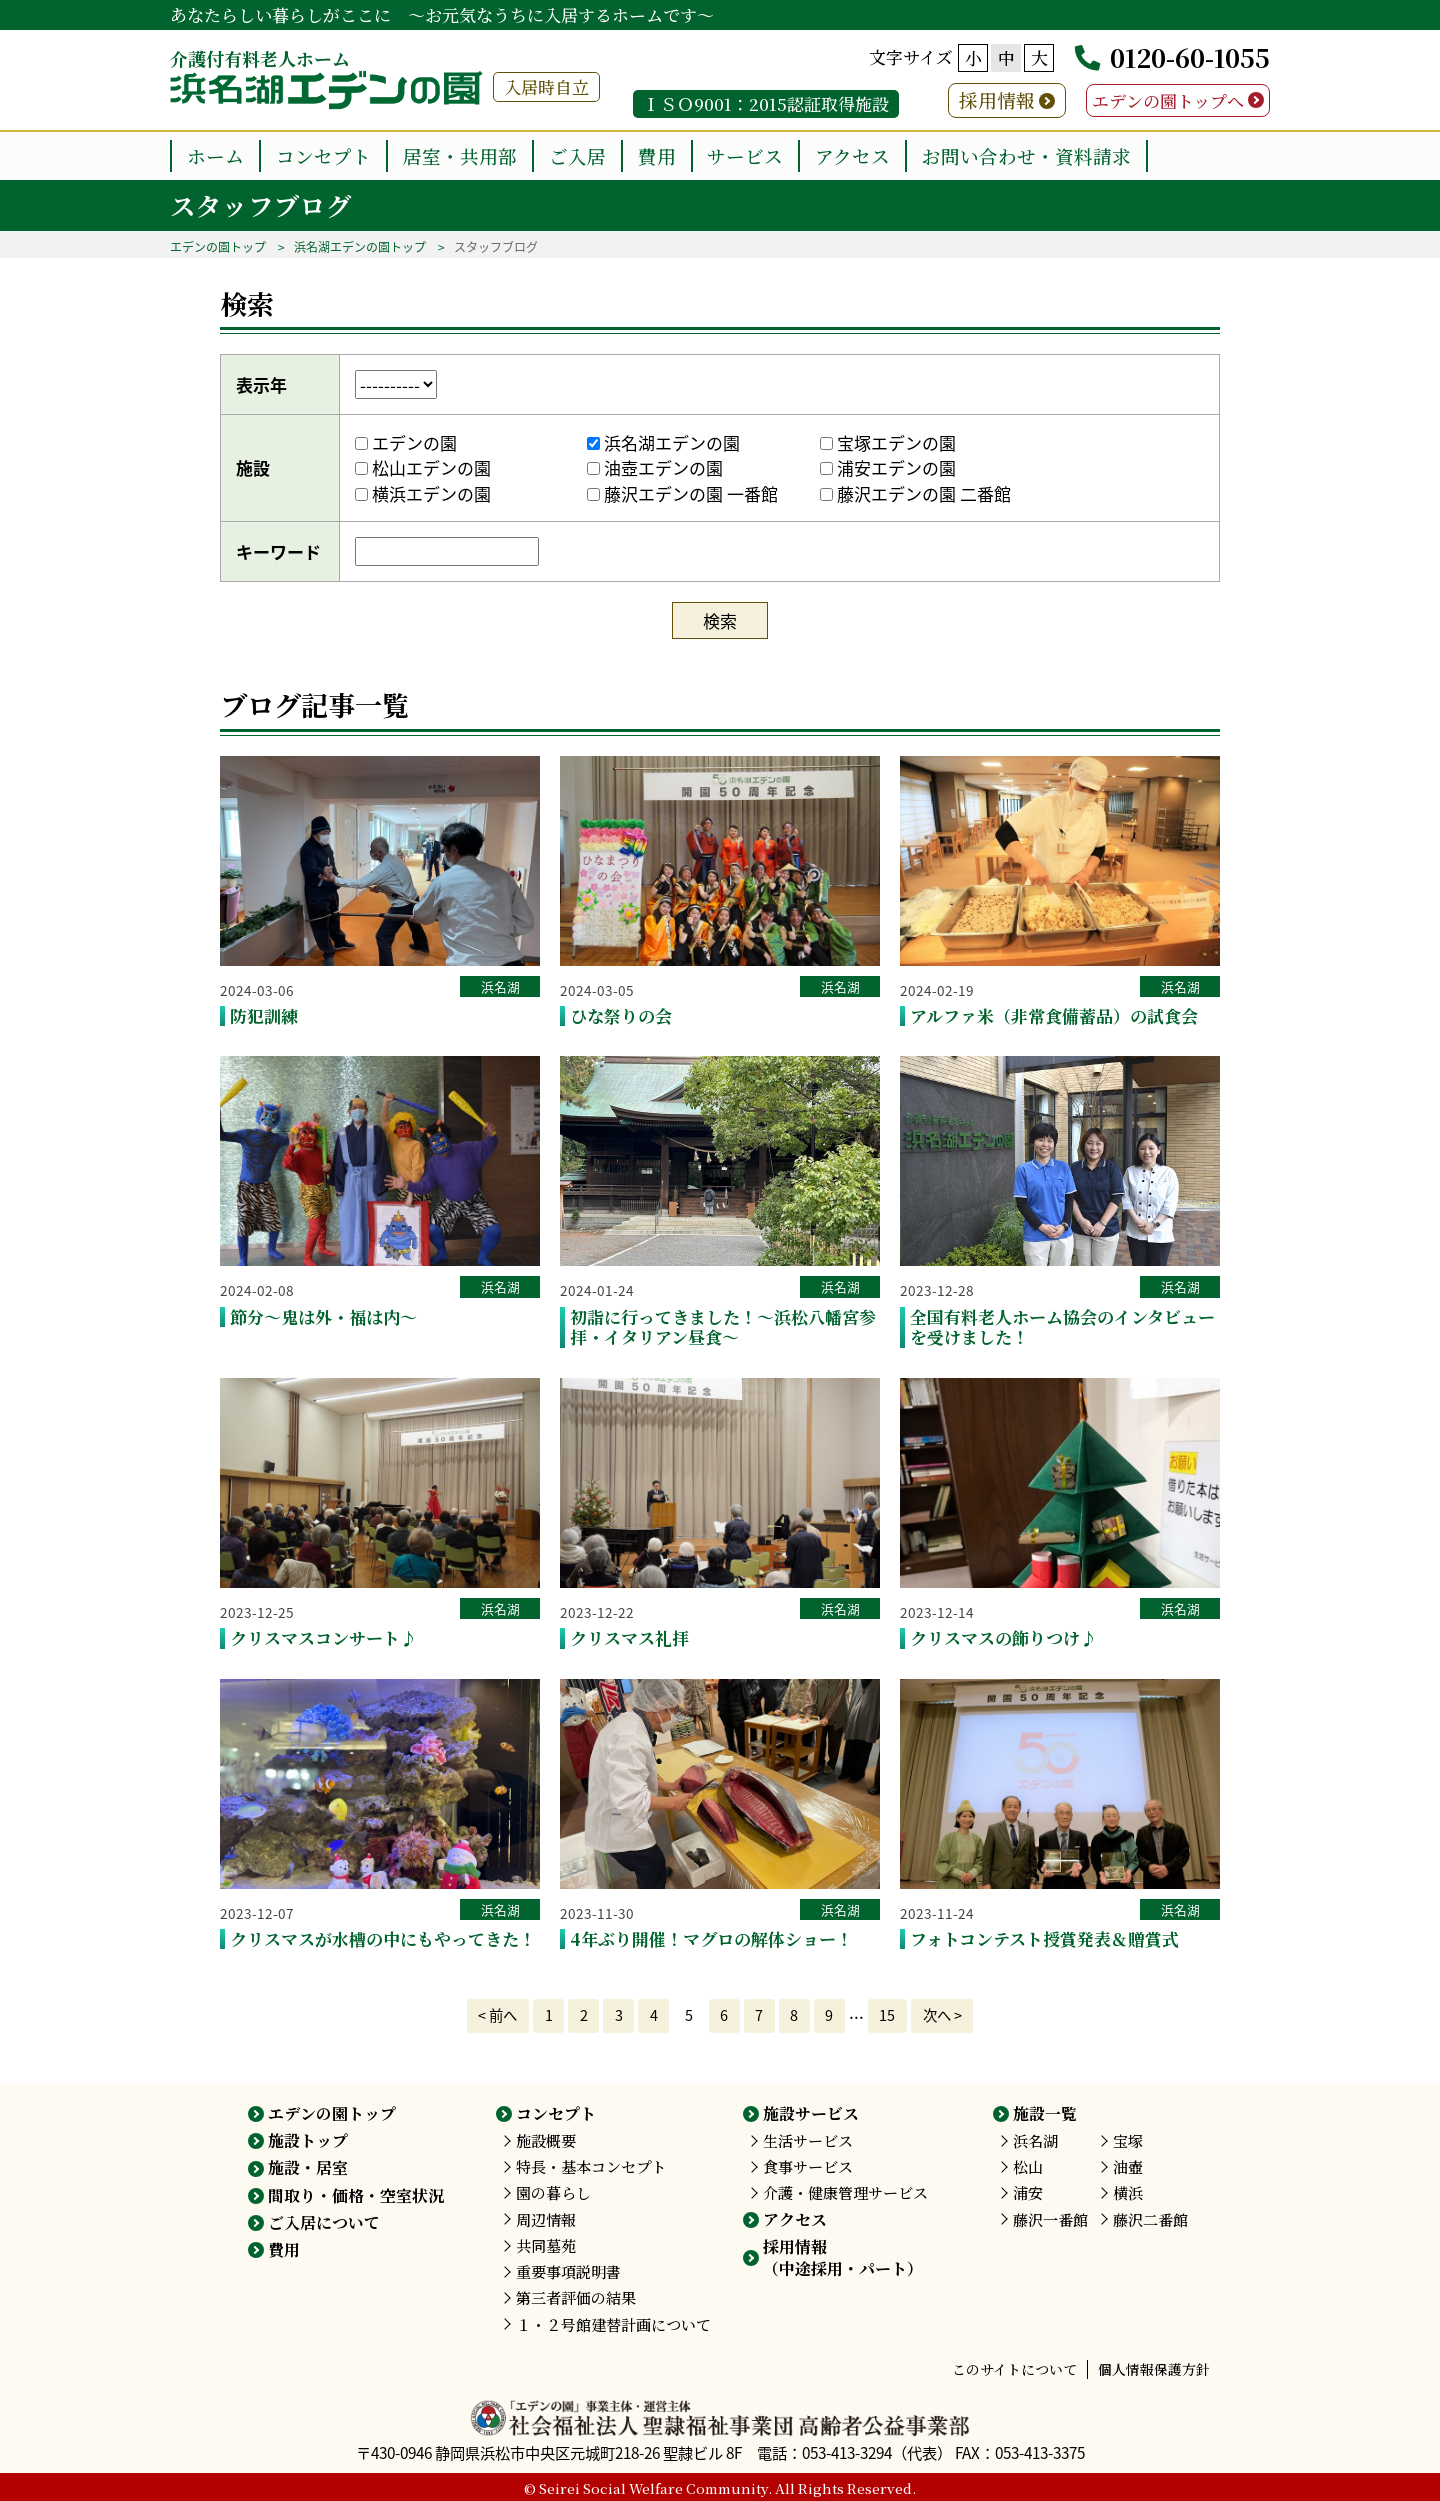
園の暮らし (553, 2192)
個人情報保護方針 (1154, 2369)
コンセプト (323, 155)
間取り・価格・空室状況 (356, 2195)
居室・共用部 (460, 155)
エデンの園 (406, 442)
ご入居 (577, 155)
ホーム (215, 155)
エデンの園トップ (218, 247)
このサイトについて (1014, 2369)
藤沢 (1050, 2219)
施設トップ (308, 2140)
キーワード (278, 551)
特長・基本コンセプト (591, 2166)
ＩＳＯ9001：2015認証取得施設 (766, 103)
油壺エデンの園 (655, 467)
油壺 (1128, 2166)
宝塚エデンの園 (888, 442)
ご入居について (324, 2222)
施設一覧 (1045, 2113)
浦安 (1028, 2192)
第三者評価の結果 (576, 2297)
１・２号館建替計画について (613, 2324)
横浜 (1128, 2192)
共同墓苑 (546, 2245)
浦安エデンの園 (888, 467)
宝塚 (1128, 2140)
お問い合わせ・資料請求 (1026, 155)
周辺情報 (546, 2219)
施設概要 (546, 2140)
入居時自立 (546, 86)
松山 (1028, 2166)
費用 (657, 155)
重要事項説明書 (568, 2271)
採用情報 (997, 99)
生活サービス (808, 2140)
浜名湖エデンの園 (663, 442)
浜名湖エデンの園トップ (360, 247)
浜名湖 (500, 986)
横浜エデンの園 (423, 493)
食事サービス (808, 2166)
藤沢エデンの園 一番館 (682, 493)
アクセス (852, 155)
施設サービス (811, 2113)
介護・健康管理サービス (845, 2192)
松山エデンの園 (423, 467)
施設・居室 (308, 2167)
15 (887, 2015)
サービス (745, 155)
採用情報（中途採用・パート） (843, 2257)
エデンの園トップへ (1168, 100)
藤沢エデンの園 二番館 (915, 493)
